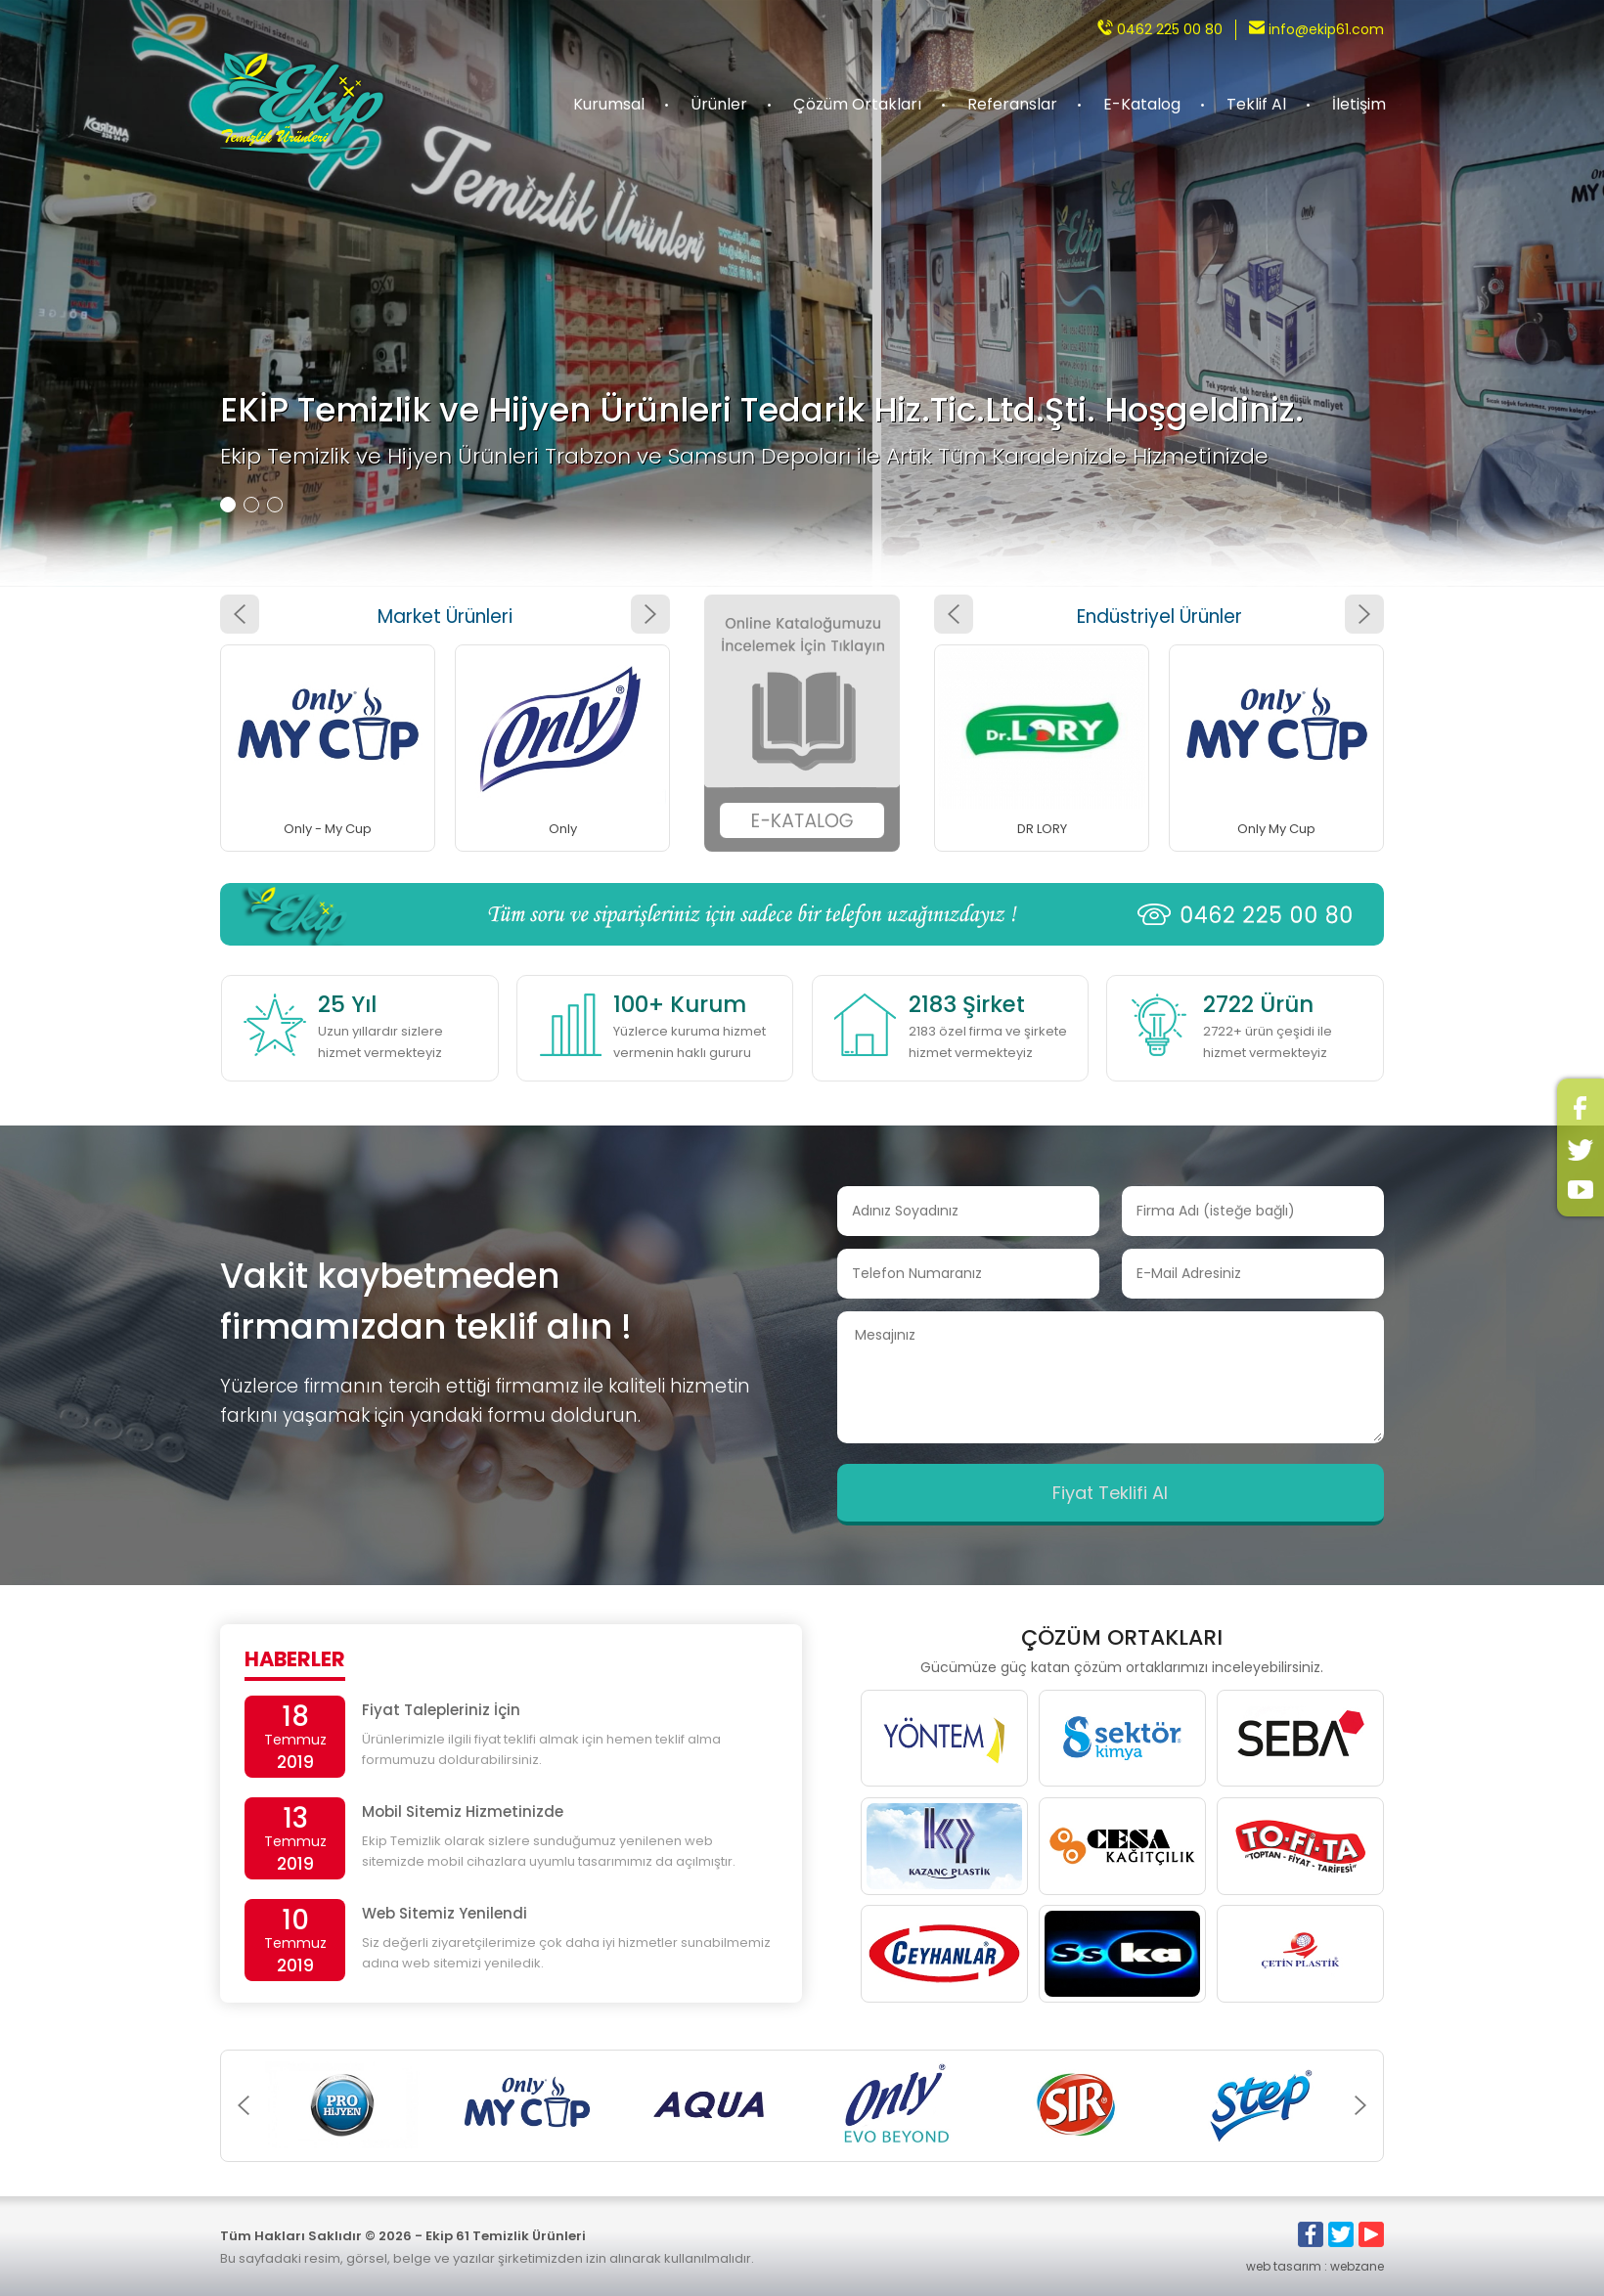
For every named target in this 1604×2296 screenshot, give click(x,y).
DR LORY (1042, 828)
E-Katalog (1142, 104)
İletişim (1359, 104)
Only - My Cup (328, 828)
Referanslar (1012, 104)
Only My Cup (1276, 828)
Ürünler (719, 104)
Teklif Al (1256, 104)
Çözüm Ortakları (857, 104)
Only (563, 828)
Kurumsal (609, 104)
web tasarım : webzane (1315, 2266)
